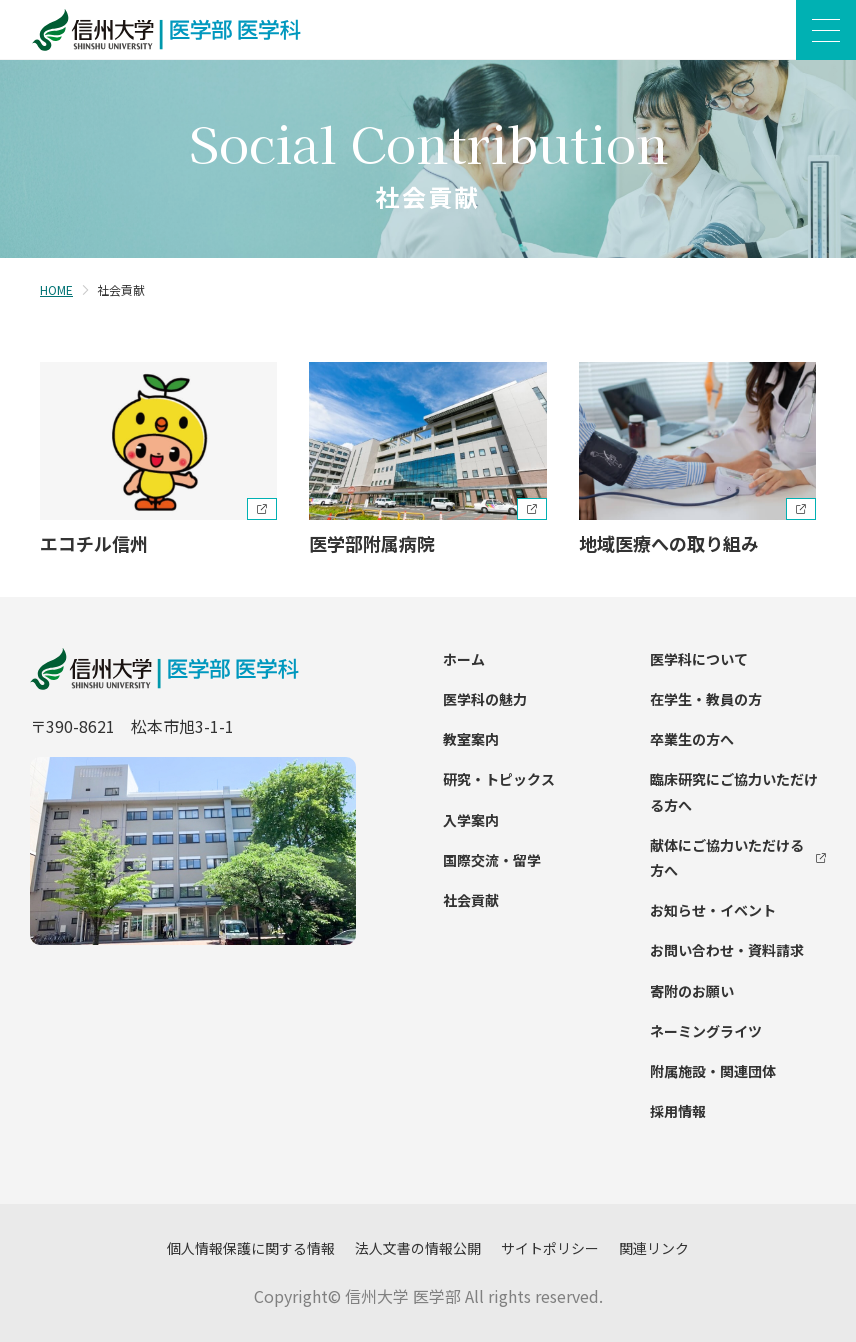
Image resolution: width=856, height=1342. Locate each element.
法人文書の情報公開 (418, 1248)
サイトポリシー (550, 1248)
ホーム (464, 659)
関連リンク (654, 1248)
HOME (56, 289)
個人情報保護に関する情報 (251, 1248)
